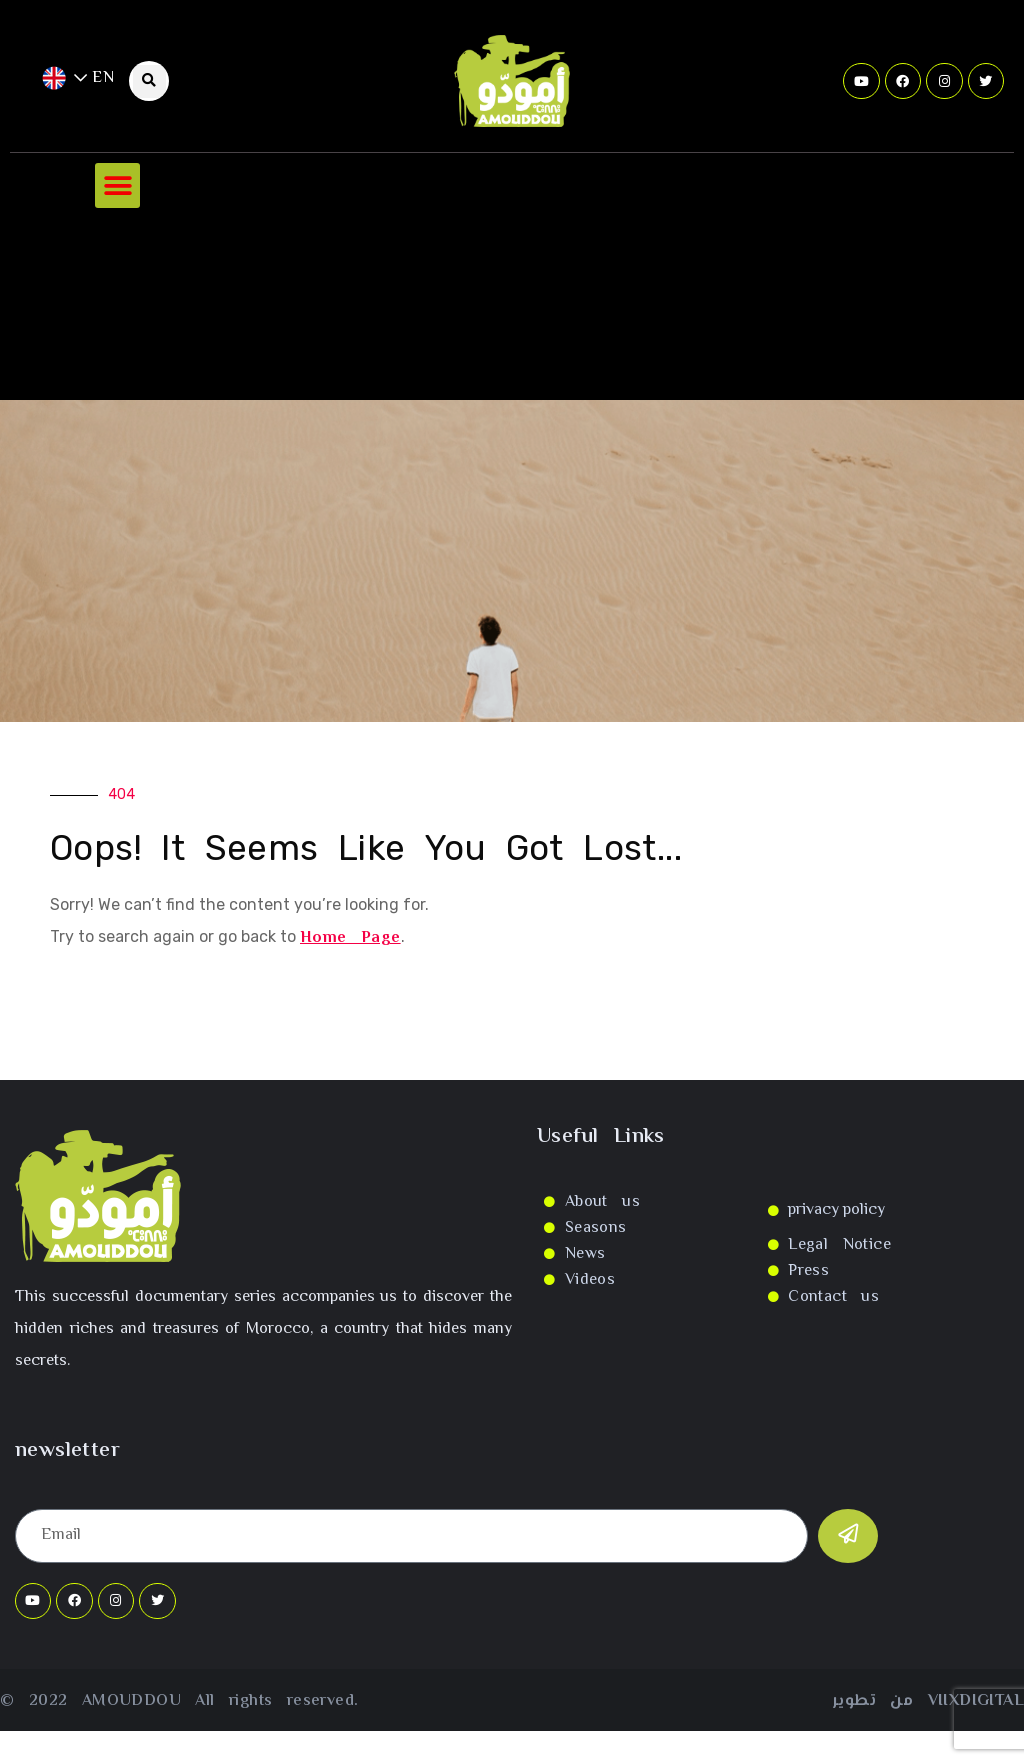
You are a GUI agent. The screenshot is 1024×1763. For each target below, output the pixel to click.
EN (78, 78)
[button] (117, 185)
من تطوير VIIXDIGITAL (928, 1701)
